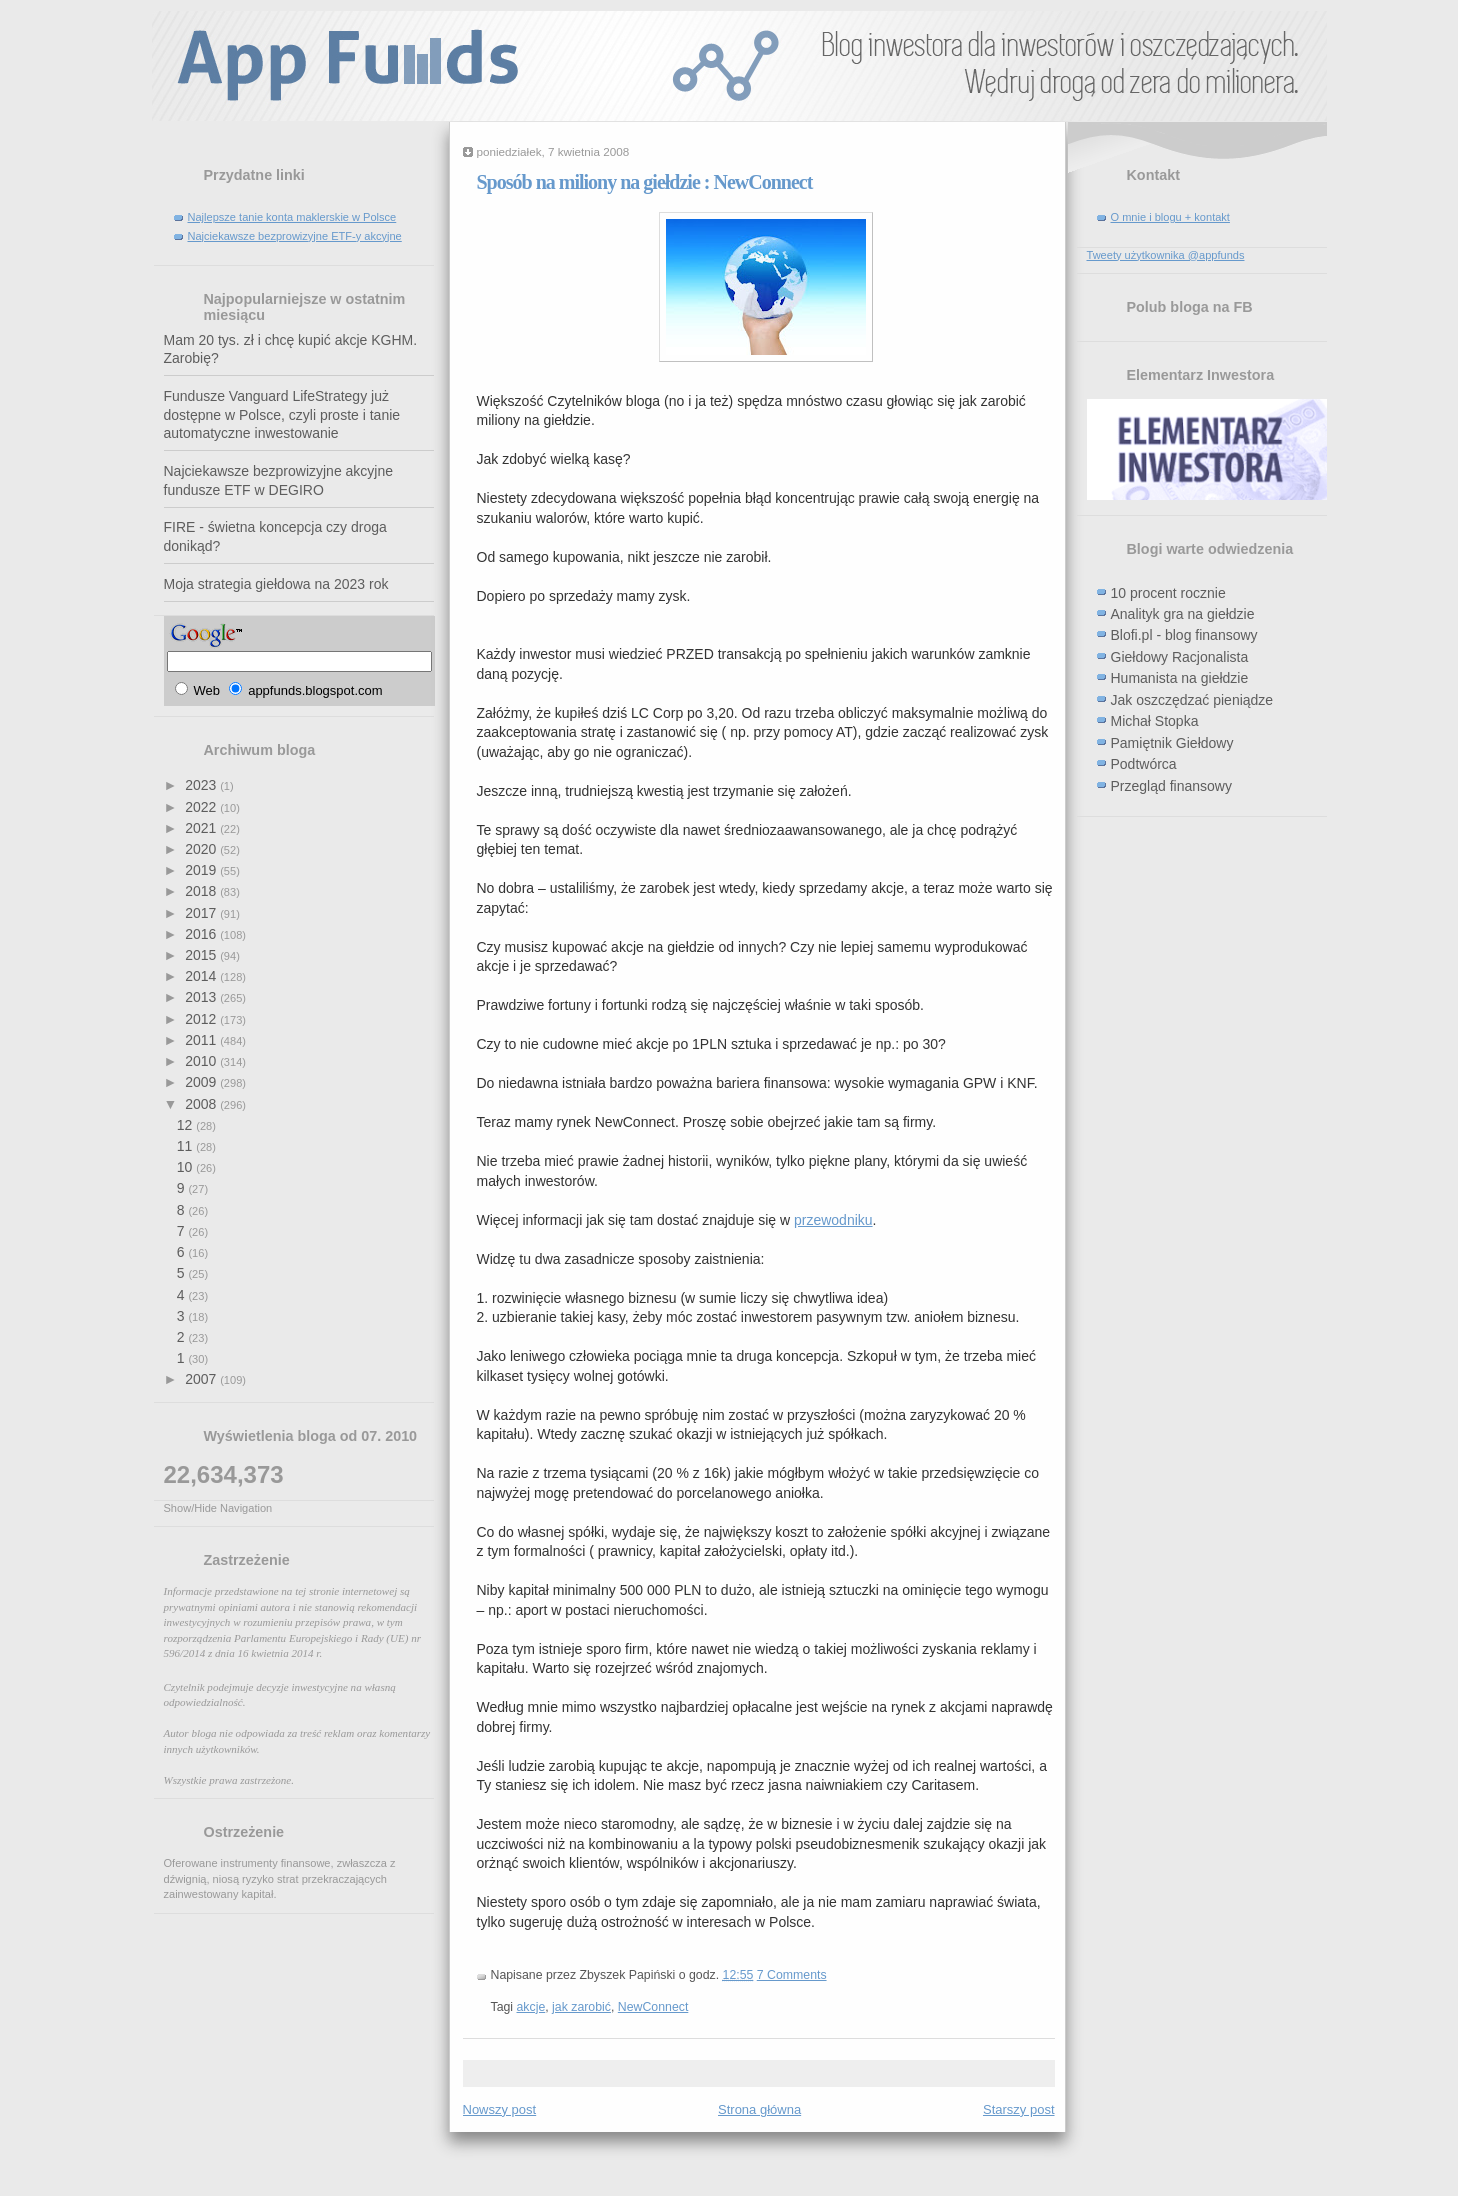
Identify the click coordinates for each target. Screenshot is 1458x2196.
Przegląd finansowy (1171, 786)
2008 (202, 1104)
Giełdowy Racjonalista (1180, 657)
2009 (202, 1082)
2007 (202, 1379)
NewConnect (653, 2007)
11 (186, 1146)
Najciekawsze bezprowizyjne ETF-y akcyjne (295, 236)
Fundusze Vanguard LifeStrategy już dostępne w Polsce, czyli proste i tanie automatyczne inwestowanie (282, 414)
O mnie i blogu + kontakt (1170, 217)
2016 (202, 934)
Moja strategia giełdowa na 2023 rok (276, 584)
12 (186, 1125)
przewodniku (833, 1220)
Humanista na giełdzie (1180, 678)
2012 (202, 1019)
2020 (202, 849)
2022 (202, 807)
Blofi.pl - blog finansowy (1184, 635)
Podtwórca (1144, 764)
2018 (202, 891)
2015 (202, 955)
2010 (202, 1061)
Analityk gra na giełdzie (1183, 614)
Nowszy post (500, 2109)
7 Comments (792, 1975)
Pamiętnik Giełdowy (1172, 743)
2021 (202, 828)
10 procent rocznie (1168, 593)
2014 (202, 976)
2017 (202, 913)
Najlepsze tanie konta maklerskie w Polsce (292, 217)
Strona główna (759, 2109)
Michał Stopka (1155, 721)
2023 (202, 785)
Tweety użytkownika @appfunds (1166, 255)
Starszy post (1019, 2109)
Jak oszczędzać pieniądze (1192, 700)
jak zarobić (581, 2007)
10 (186, 1167)
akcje (531, 2007)
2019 (202, 870)
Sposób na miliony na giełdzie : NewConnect (645, 182)
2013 (202, 997)
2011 (202, 1040)
